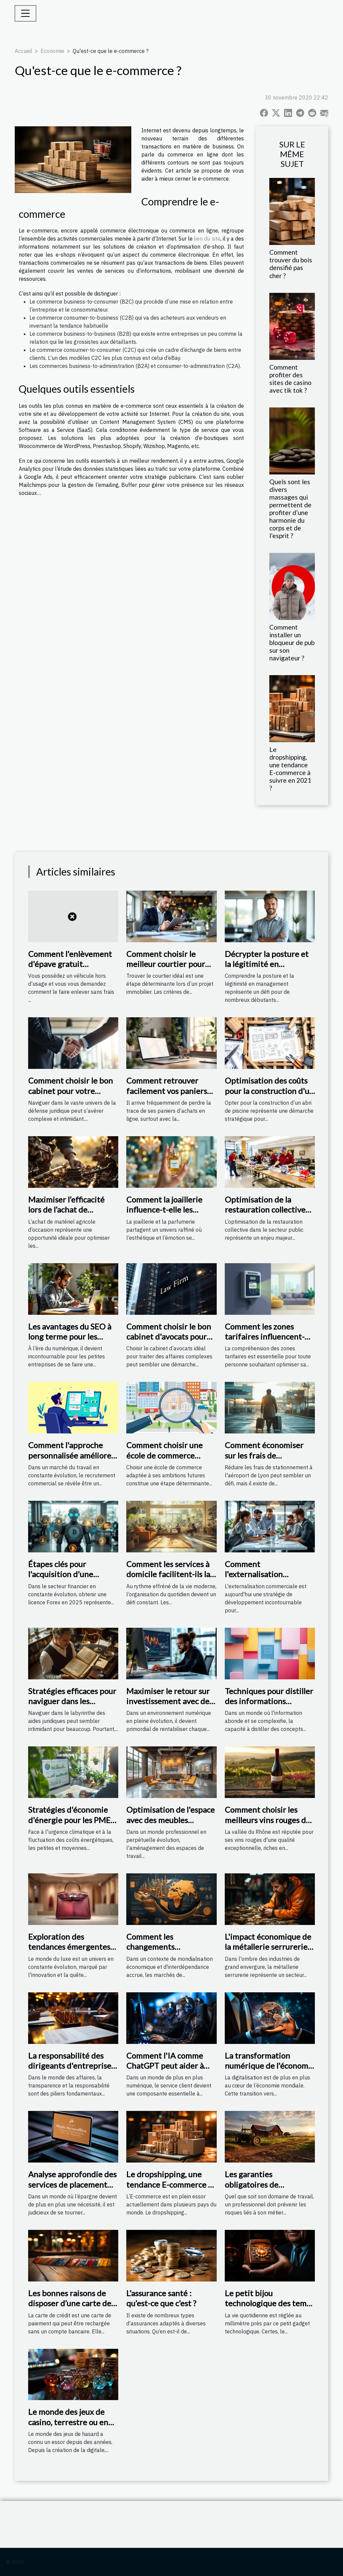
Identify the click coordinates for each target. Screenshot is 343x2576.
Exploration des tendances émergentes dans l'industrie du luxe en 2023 (69, 1952)
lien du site (207, 238)
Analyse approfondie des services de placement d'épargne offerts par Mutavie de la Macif (72, 2189)
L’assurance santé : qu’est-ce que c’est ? (161, 2298)
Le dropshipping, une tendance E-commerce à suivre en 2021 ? (290, 769)
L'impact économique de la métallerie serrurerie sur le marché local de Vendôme (268, 1952)
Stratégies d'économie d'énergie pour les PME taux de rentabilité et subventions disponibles (71, 1825)
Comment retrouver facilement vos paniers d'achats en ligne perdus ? (169, 1096)
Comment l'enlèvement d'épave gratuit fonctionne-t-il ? (70, 964)
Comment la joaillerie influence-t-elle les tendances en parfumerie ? (164, 1215)
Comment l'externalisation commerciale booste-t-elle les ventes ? (265, 1579)
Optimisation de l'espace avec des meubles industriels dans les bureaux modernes (170, 1825)
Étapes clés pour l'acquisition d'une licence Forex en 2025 (67, 1574)
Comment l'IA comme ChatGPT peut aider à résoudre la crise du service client (165, 2071)
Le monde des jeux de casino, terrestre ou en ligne (68, 2422)
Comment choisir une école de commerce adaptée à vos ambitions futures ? (169, 1460)
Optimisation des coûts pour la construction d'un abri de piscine (269, 1091)
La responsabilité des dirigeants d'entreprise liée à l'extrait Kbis (69, 2066)
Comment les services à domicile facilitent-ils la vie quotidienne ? (168, 1574)
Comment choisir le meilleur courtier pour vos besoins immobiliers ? (171, 964)
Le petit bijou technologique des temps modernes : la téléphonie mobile (270, 2308)
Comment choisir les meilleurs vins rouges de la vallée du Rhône (267, 1820)
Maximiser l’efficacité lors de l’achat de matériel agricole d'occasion (66, 1215)
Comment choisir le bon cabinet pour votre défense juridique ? (70, 1091)
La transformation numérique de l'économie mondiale (270, 2066)
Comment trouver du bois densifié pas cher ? (290, 263)
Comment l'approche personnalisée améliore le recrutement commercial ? (69, 1460)
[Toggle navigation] (25, 13)
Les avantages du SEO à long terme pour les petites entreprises (69, 1337)
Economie (52, 51)
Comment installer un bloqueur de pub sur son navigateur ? (292, 642)
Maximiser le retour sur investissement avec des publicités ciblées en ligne (169, 1706)
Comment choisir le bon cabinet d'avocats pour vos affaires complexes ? (168, 1337)
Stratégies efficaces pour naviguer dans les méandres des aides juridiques (72, 1706)
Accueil (23, 51)
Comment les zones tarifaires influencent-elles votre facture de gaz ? (270, 1342)
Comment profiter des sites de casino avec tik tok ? (290, 378)
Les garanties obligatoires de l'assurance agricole (259, 2184)
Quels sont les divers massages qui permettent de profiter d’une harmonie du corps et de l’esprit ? (290, 508)
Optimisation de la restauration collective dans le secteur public (265, 1210)
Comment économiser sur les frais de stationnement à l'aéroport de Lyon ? (264, 1460)
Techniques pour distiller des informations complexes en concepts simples (269, 1706)
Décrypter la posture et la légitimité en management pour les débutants (266, 969)
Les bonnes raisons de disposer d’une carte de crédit (69, 2303)
